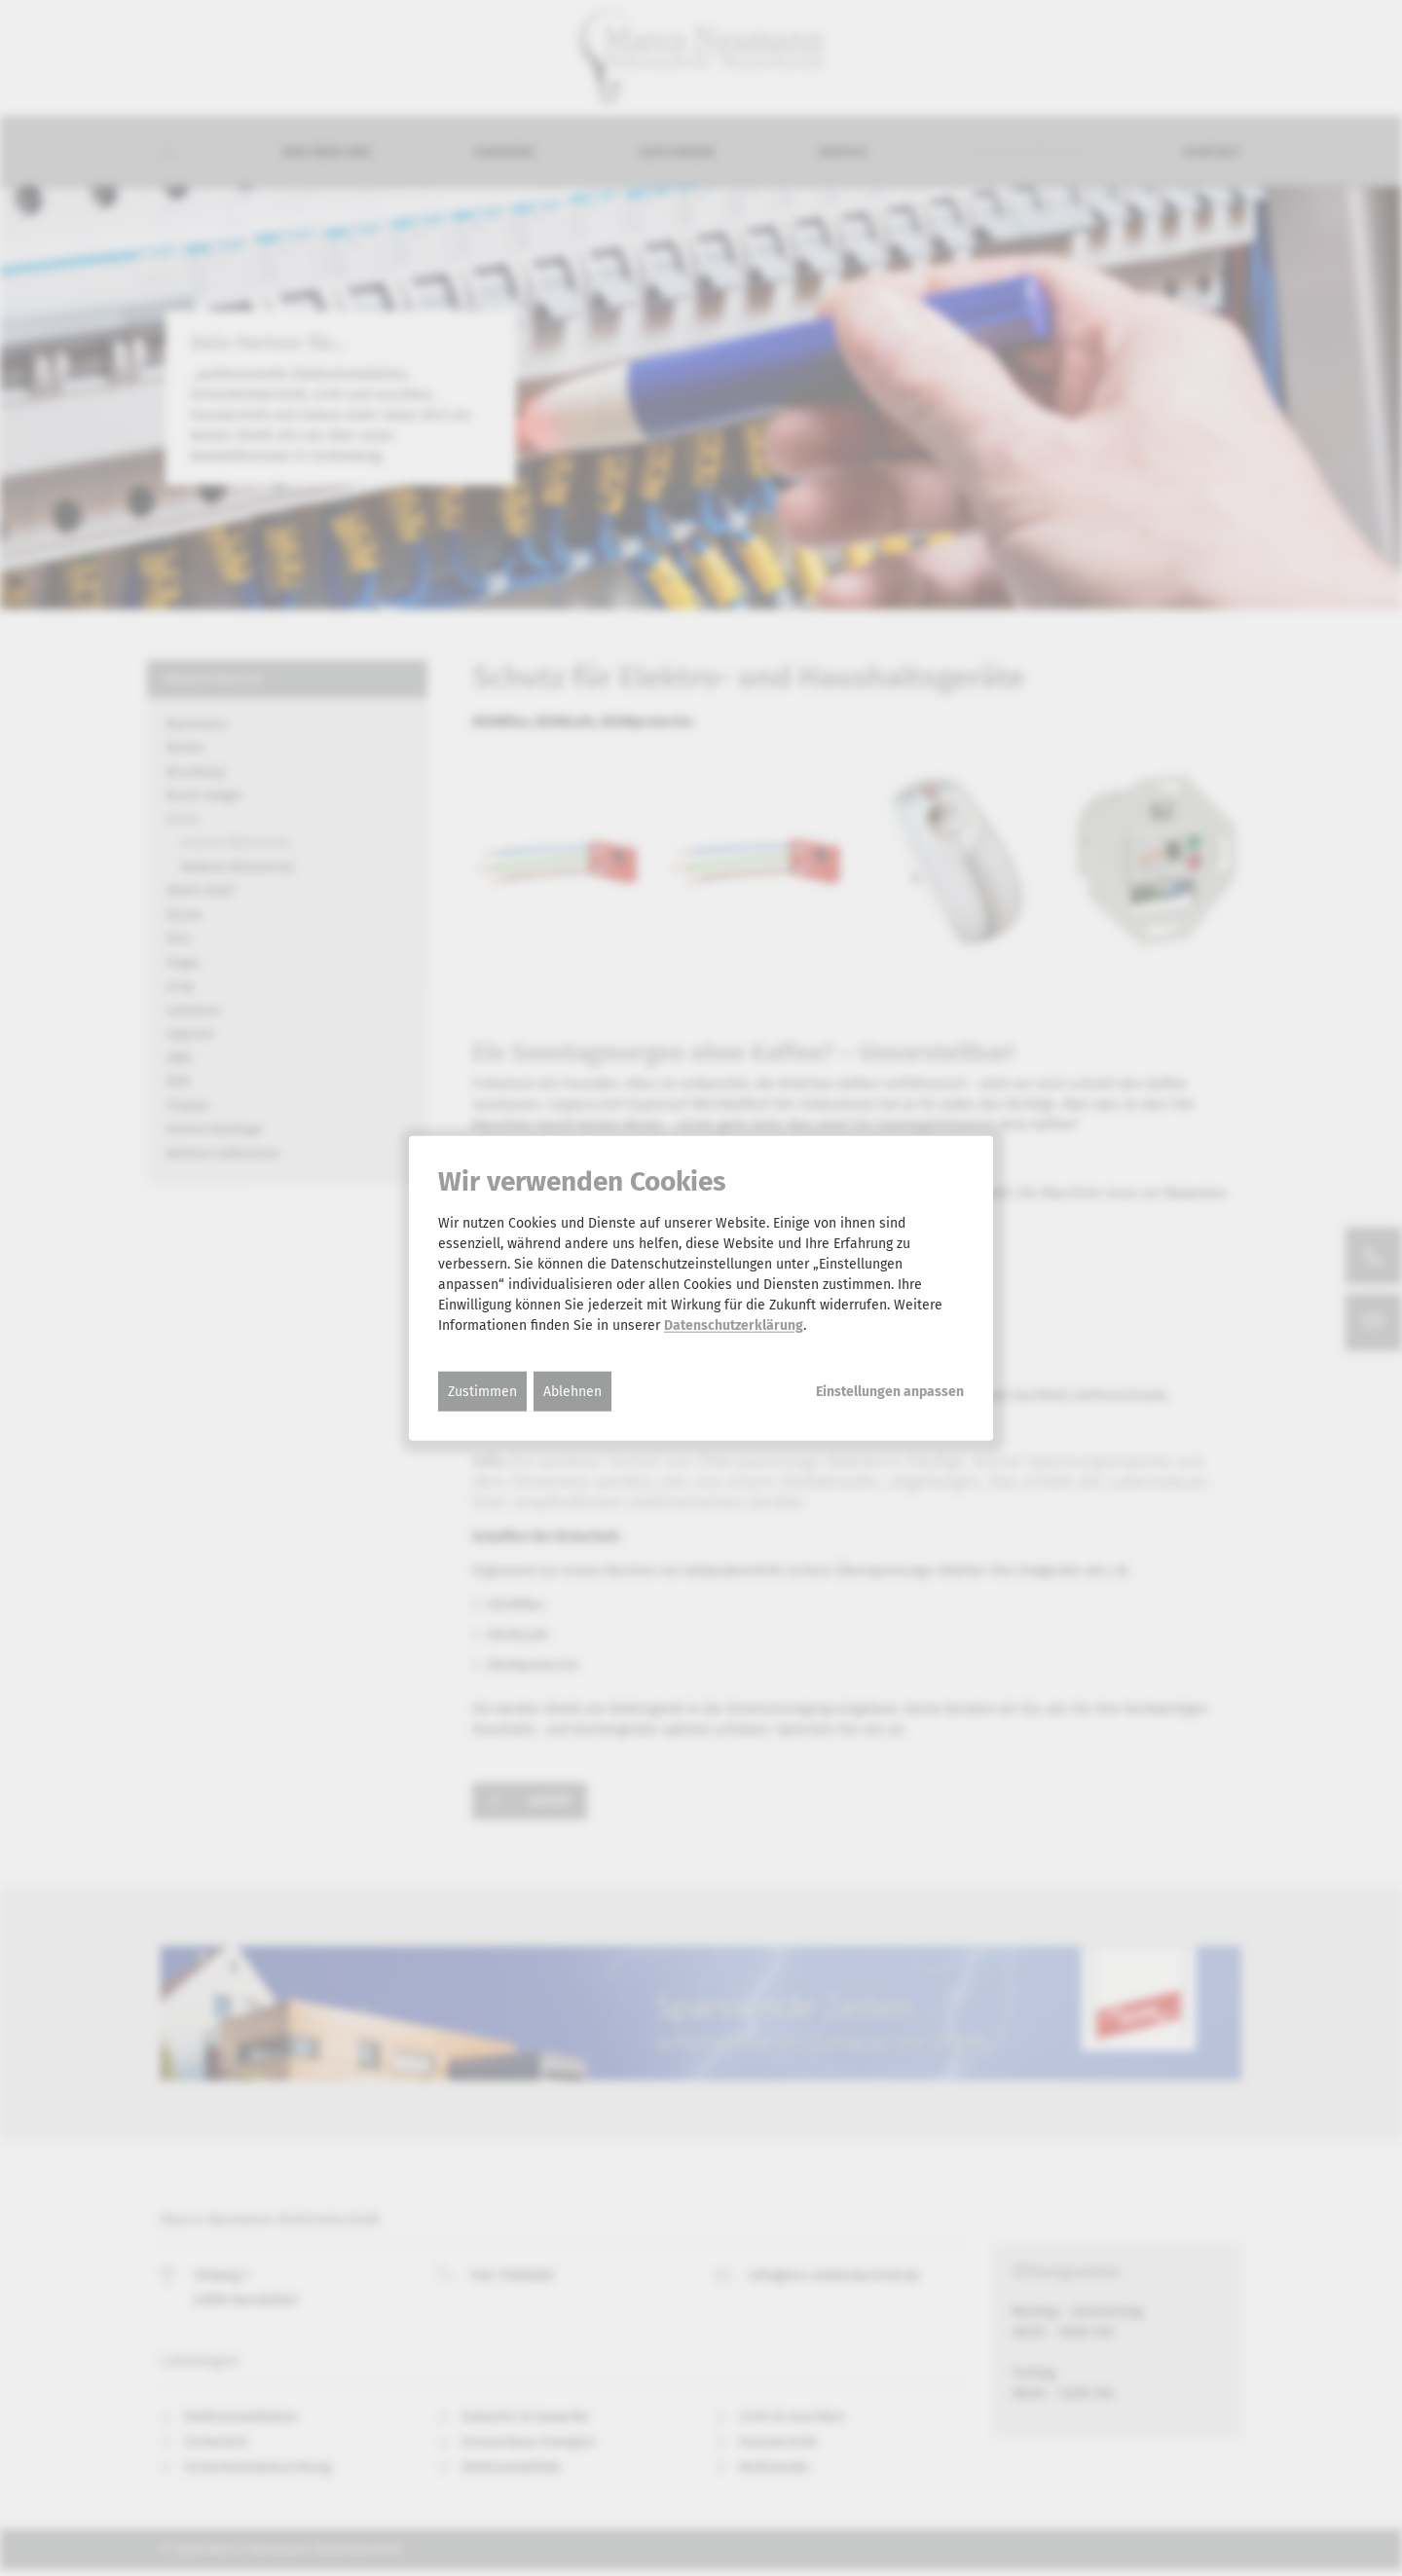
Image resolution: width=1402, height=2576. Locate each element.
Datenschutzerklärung (733, 1324)
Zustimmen (482, 1390)
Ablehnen (572, 1390)
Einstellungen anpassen (890, 1391)
